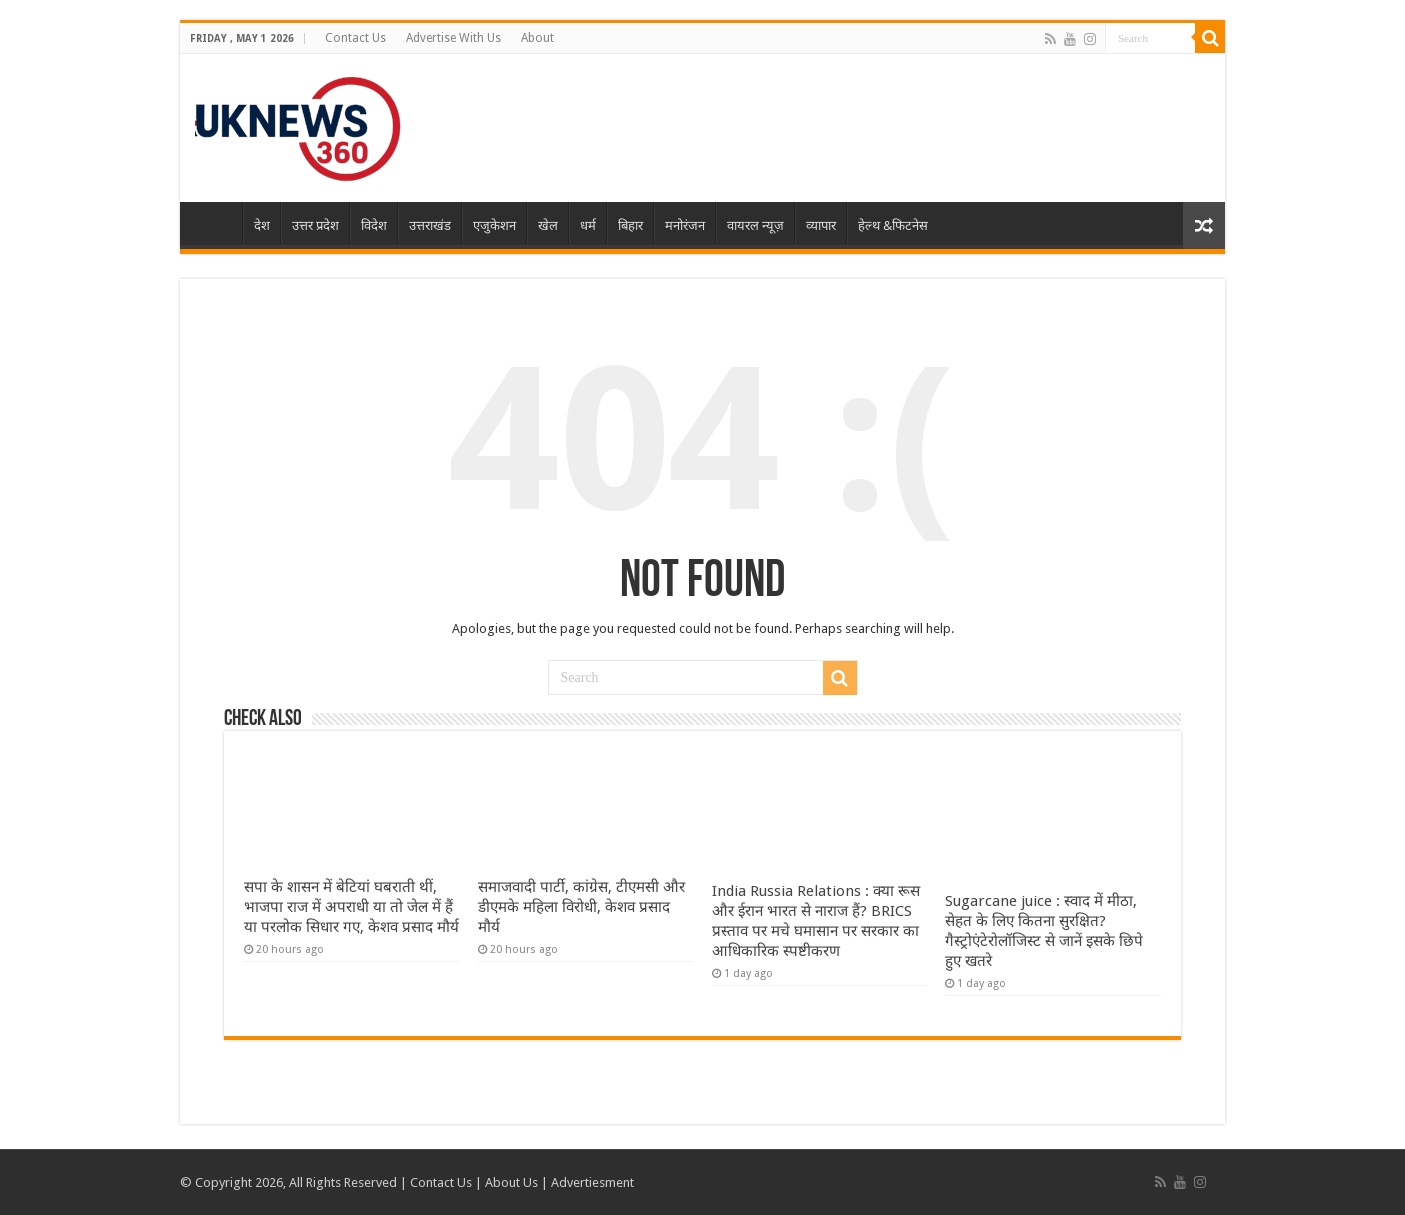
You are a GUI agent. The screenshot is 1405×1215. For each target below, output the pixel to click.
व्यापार (821, 225)
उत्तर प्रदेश (315, 225)
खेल (548, 225)
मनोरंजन (685, 225)
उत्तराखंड (430, 225)
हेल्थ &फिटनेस (893, 225)
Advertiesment (592, 1182)
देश (262, 225)
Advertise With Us (453, 38)
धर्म (588, 225)
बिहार (630, 225)
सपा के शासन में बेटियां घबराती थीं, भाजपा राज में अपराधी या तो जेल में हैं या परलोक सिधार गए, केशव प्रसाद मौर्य (351, 907)
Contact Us (355, 38)
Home (216, 223)
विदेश (374, 225)
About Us (511, 1182)
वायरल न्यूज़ (755, 225)
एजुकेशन (494, 225)
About (537, 38)
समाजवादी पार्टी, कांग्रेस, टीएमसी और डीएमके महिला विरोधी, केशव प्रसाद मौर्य (581, 907)
